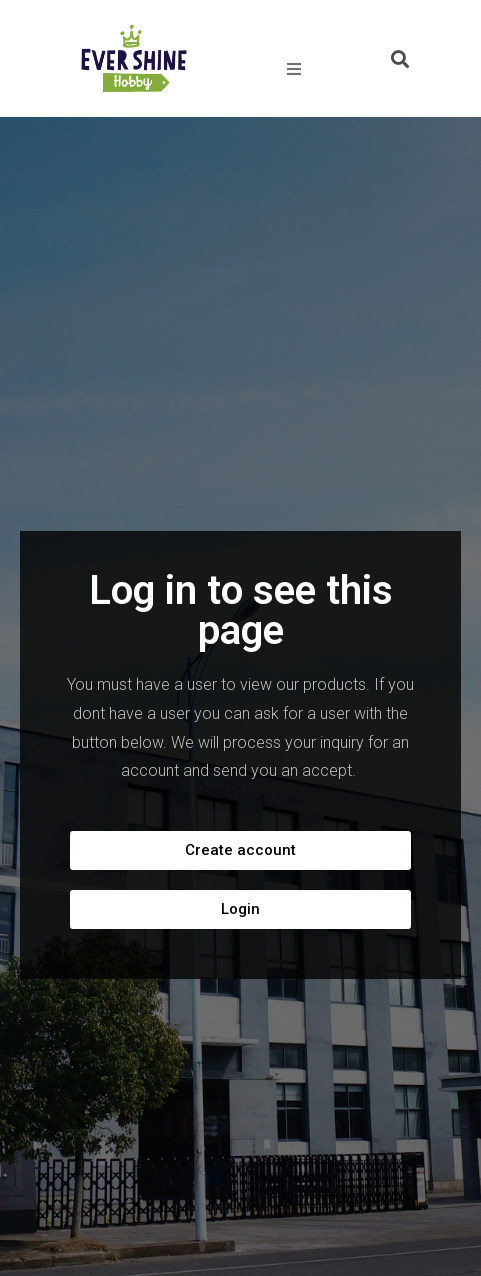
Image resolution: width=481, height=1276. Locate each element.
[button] (240, 850)
